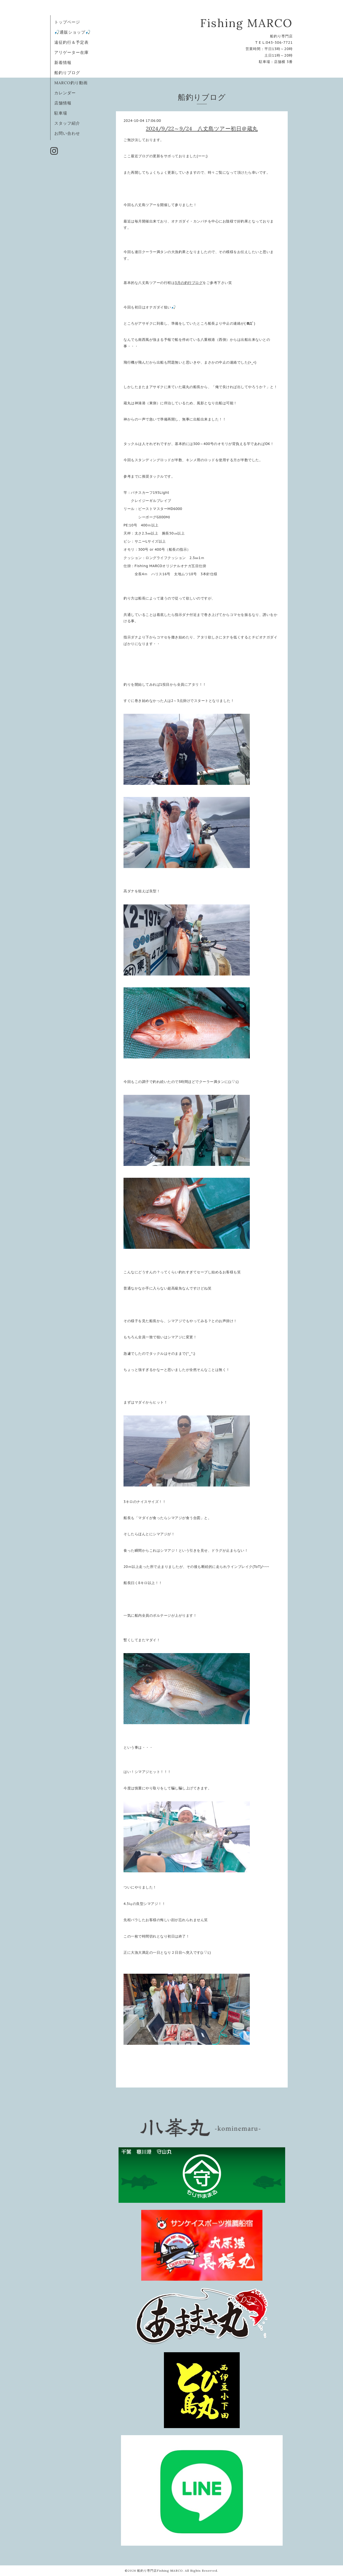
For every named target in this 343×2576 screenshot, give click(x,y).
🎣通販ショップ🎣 (72, 32)
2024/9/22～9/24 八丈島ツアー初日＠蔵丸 (202, 128)
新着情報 (62, 62)
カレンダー (65, 92)
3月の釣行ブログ (189, 282)
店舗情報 (62, 102)
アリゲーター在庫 (71, 52)
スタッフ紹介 (67, 123)
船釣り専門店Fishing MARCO (160, 2570)
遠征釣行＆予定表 (71, 42)
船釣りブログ (67, 72)
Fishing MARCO (246, 23)
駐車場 (60, 113)
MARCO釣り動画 (71, 82)
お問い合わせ (67, 133)
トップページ (67, 22)
